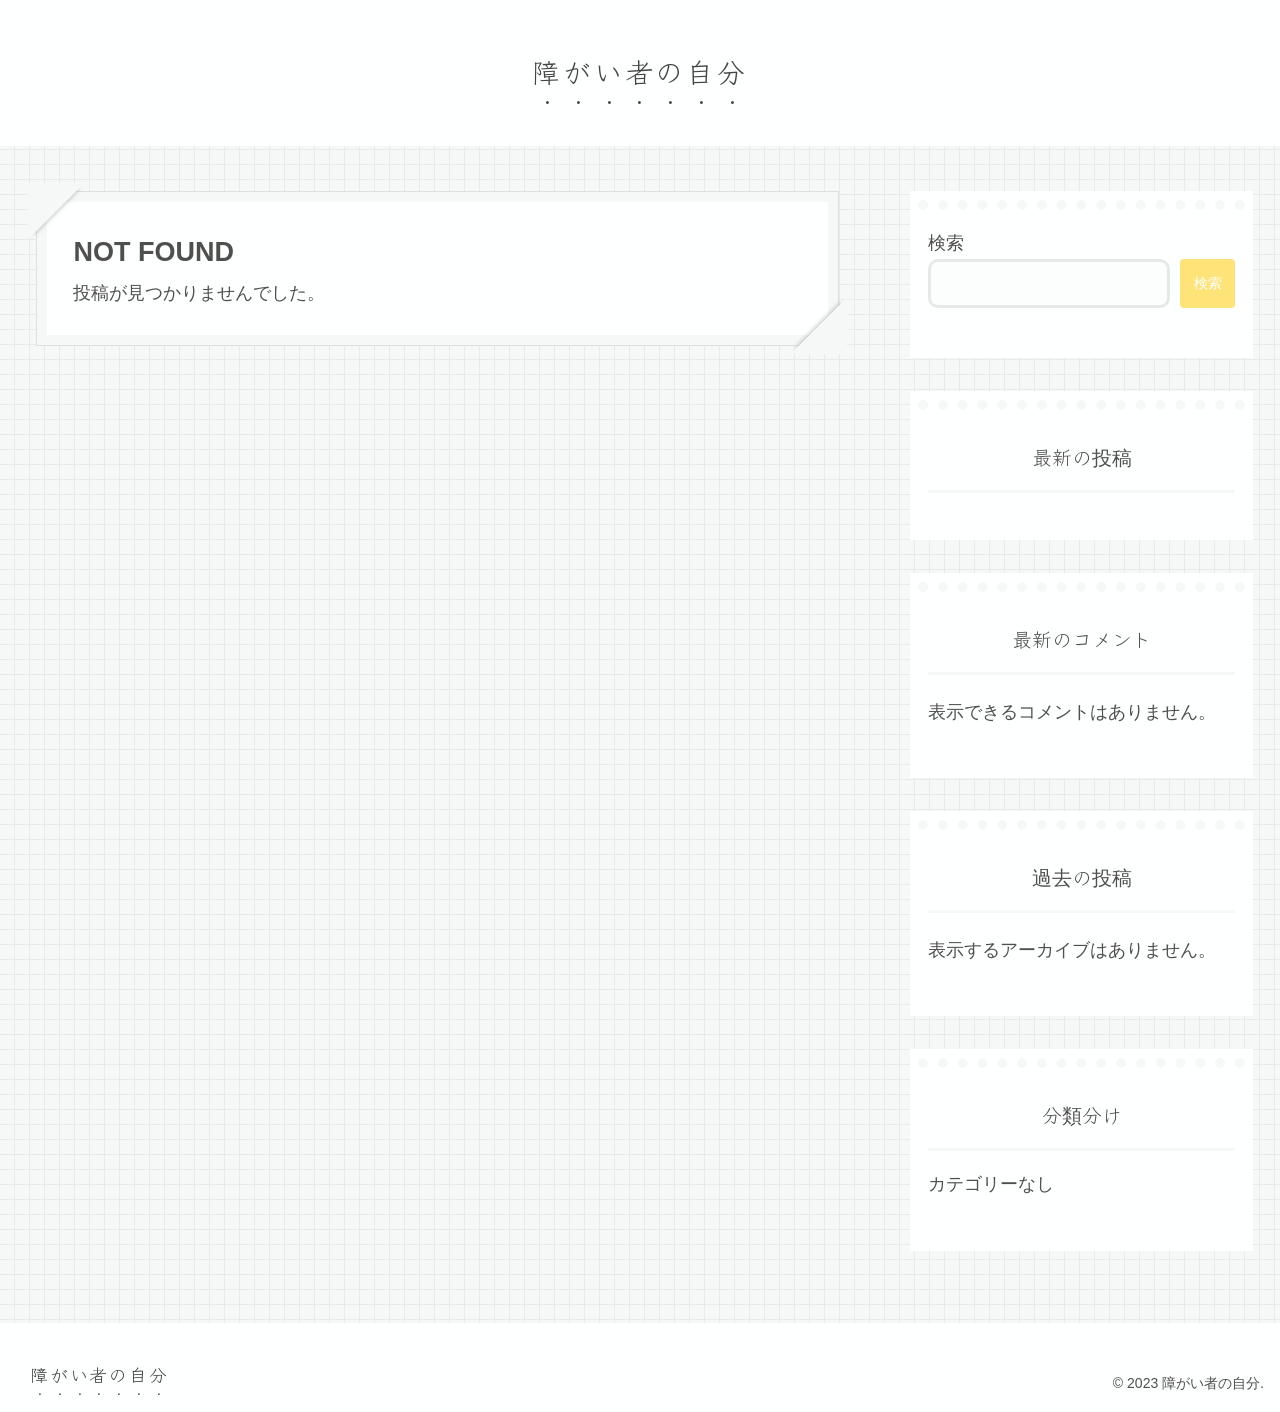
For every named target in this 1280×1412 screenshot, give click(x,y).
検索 (946, 243)
